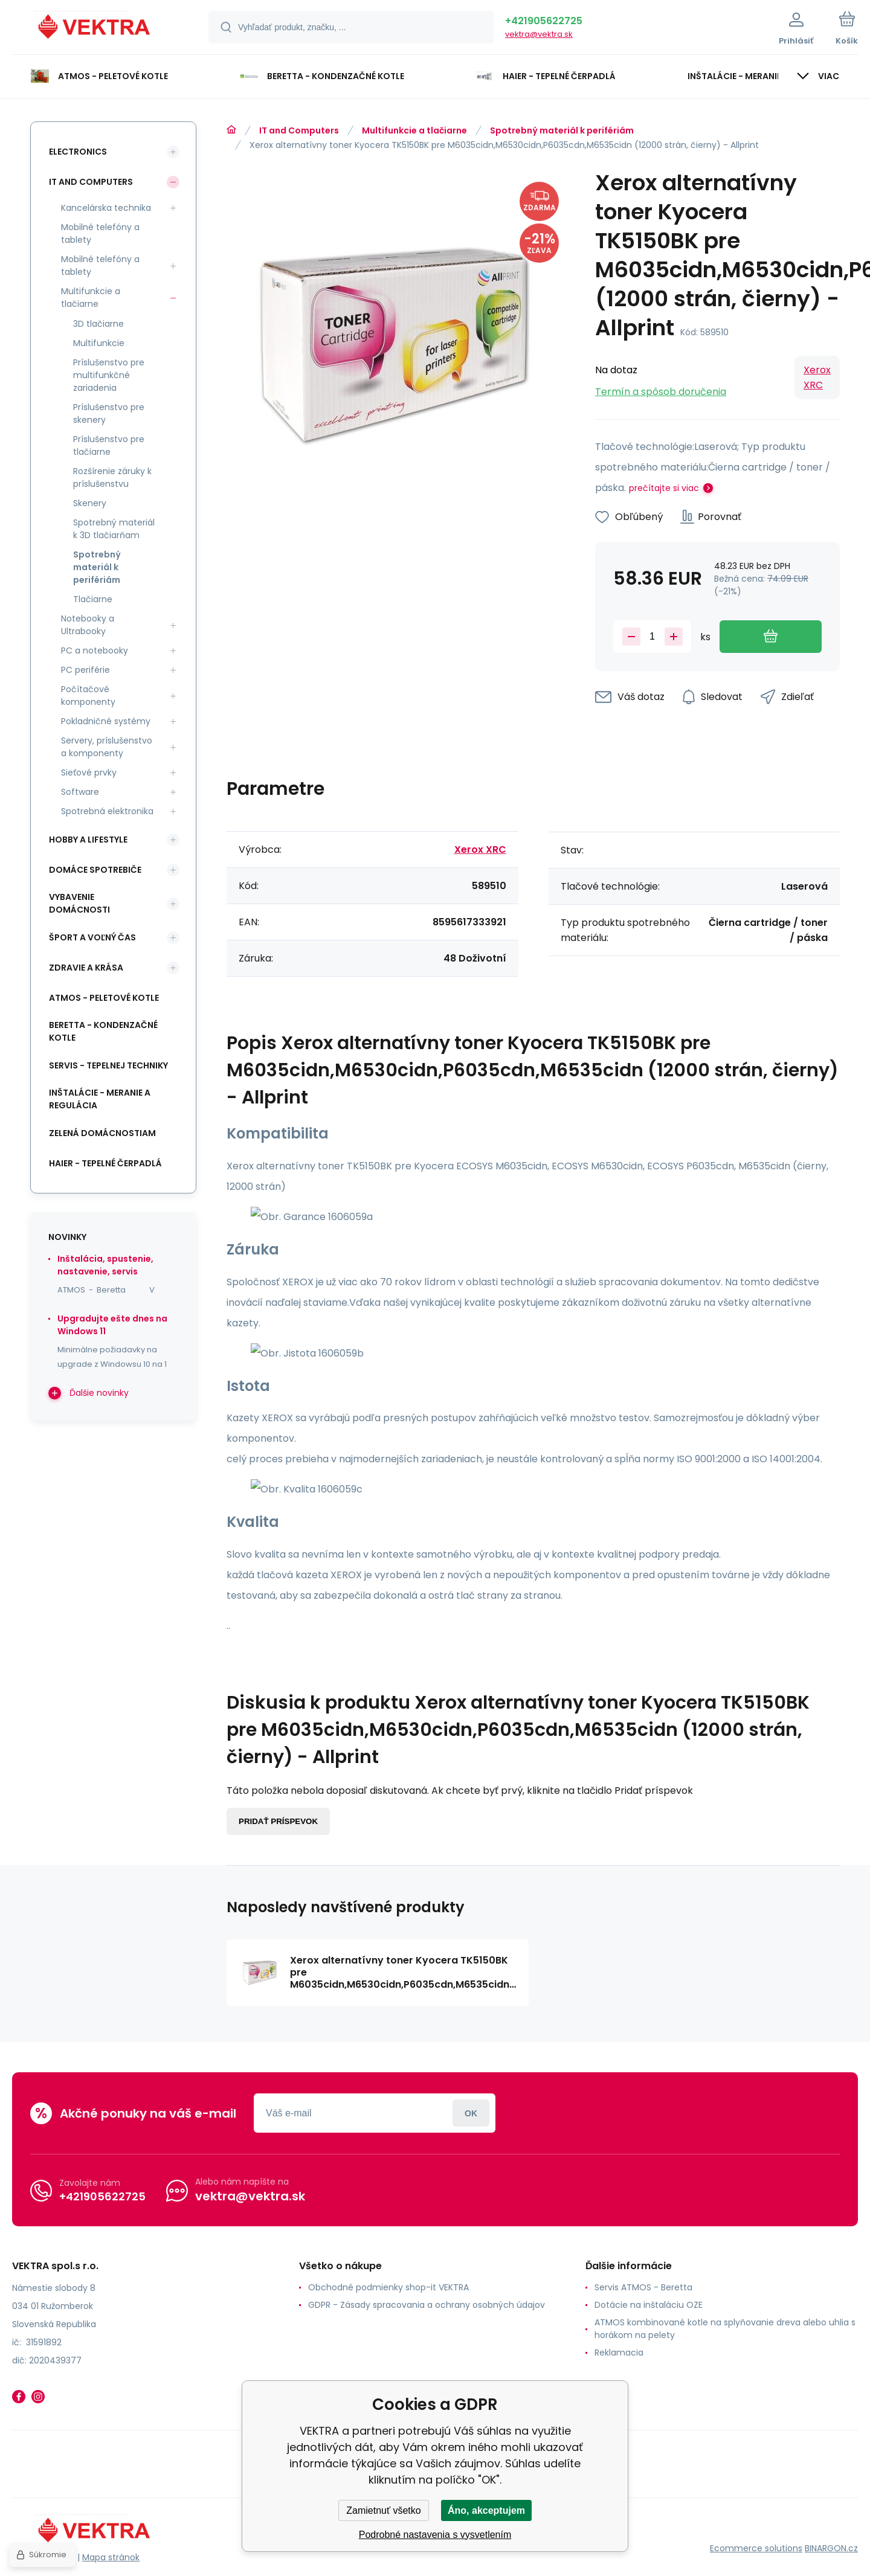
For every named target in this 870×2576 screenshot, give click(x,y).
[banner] (95, 29)
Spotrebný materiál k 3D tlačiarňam (114, 528)
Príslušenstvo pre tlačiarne (108, 445)
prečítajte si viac (664, 488)
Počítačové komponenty (88, 695)
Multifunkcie (98, 343)
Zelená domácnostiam (102, 1133)
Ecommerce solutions (756, 2548)
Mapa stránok (111, 2557)
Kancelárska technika (106, 208)
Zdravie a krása (86, 968)
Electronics (78, 152)
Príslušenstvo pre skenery (108, 413)
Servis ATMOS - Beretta (643, 2287)
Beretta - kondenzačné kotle (103, 1031)
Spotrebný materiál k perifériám (562, 130)
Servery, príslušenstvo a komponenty (106, 746)
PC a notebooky (94, 650)
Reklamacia (618, 2352)
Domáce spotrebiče (95, 870)
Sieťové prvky (89, 772)
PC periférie (85, 670)
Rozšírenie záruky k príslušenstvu (112, 477)
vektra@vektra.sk (539, 34)
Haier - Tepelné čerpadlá (105, 1163)
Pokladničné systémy (105, 721)
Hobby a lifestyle (88, 840)
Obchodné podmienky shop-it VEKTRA (388, 2287)
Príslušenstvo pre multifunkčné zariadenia (108, 375)
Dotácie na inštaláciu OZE (648, 2305)
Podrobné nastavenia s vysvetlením (435, 2534)
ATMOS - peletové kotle (104, 998)
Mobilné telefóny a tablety (100, 233)
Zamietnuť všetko (383, 2510)
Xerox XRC (817, 377)
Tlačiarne (92, 599)
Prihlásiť (471, 2113)
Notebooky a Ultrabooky (87, 624)
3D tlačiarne (98, 324)
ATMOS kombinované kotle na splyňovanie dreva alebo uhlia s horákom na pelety (725, 2328)
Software (80, 792)
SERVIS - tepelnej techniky (108, 1065)
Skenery (89, 503)
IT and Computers (299, 130)
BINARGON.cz (831, 2548)
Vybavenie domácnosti (79, 903)
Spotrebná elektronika (107, 811)
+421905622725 (543, 21)
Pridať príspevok (278, 1821)
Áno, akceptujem (486, 2510)
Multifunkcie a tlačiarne (414, 130)
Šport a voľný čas (92, 937)
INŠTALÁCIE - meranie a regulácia (99, 1099)
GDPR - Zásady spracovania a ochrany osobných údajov (426, 2305)
